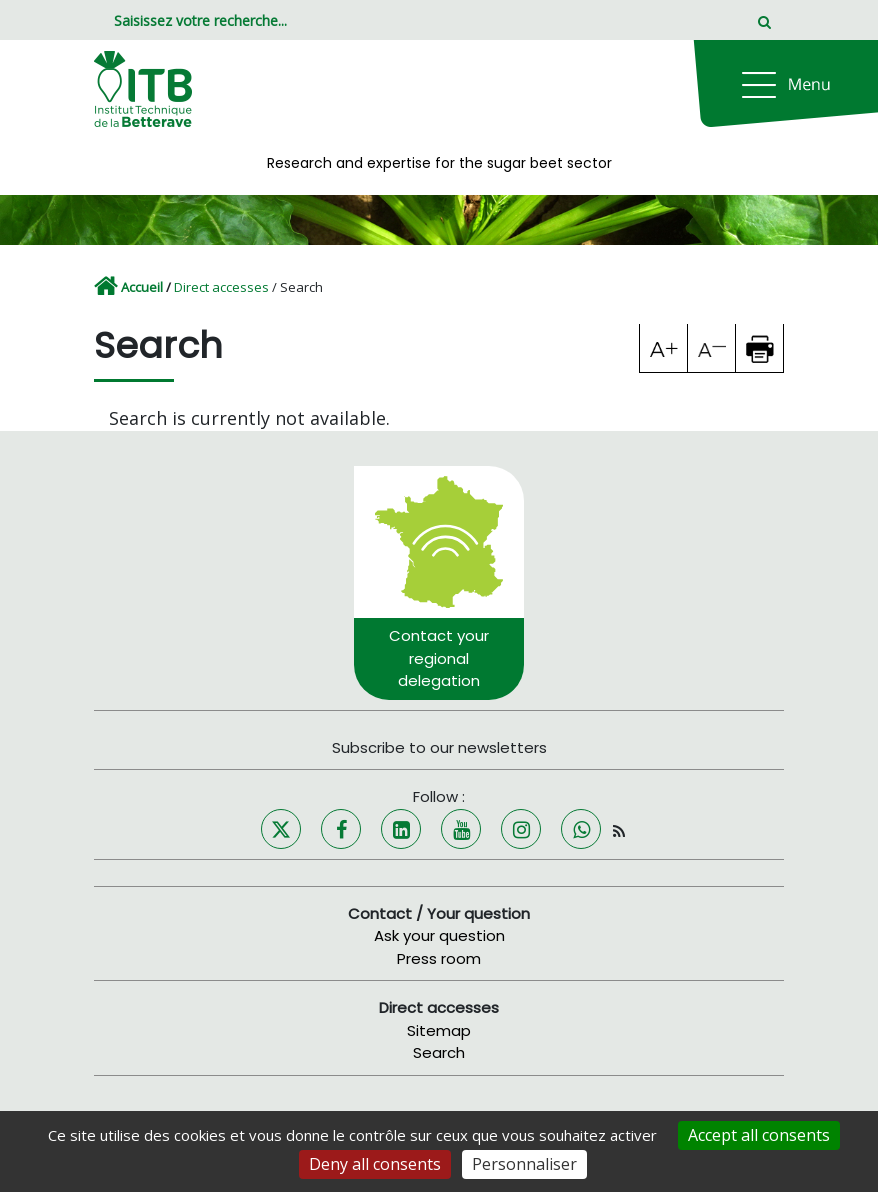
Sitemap (439, 1030)
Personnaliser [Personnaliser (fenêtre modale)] (524, 1164)
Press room (439, 958)
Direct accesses (221, 287)
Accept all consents (759, 1135)
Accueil (142, 287)
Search (439, 1052)
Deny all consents (375, 1164)
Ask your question (439, 935)
